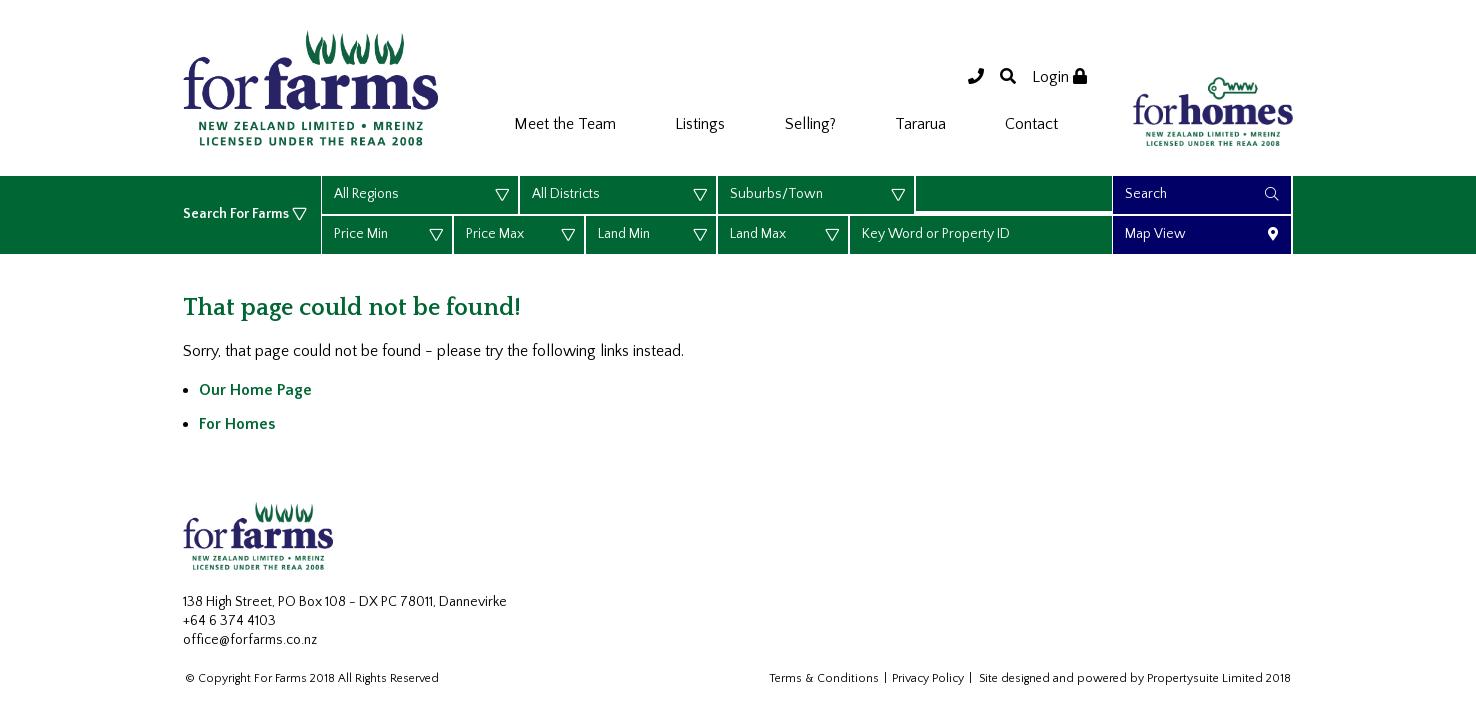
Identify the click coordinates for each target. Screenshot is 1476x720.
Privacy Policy (928, 678)
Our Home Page (255, 390)
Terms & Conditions (824, 678)
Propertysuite (1183, 678)
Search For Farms (237, 214)
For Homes (237, 424)
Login (1059, 77)
